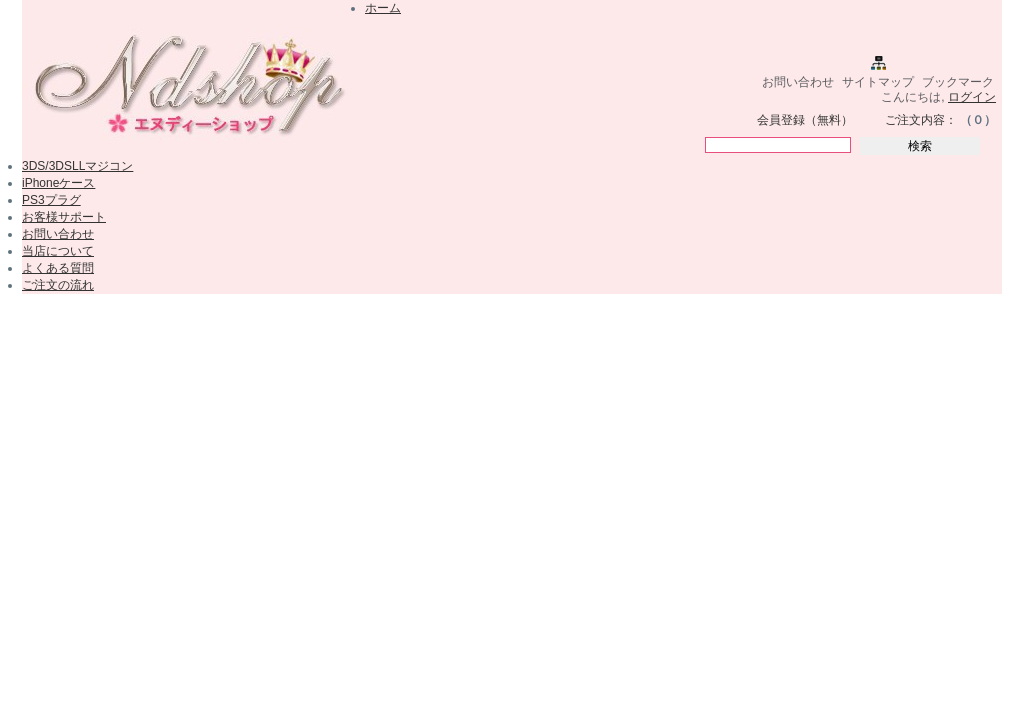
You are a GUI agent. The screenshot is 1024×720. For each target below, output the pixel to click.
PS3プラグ (51, 200)
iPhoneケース (58, 183)
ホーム (383, 8)
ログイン (972, 97)
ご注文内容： (921, 120)
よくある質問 (58, 268)
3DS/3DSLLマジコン (77, 166)
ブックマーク (958, 82)
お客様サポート (64, 217)
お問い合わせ (798, 82)
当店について (58, 251)
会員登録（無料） (805, 120)
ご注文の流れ (58, 285)
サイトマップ (878, 82)
